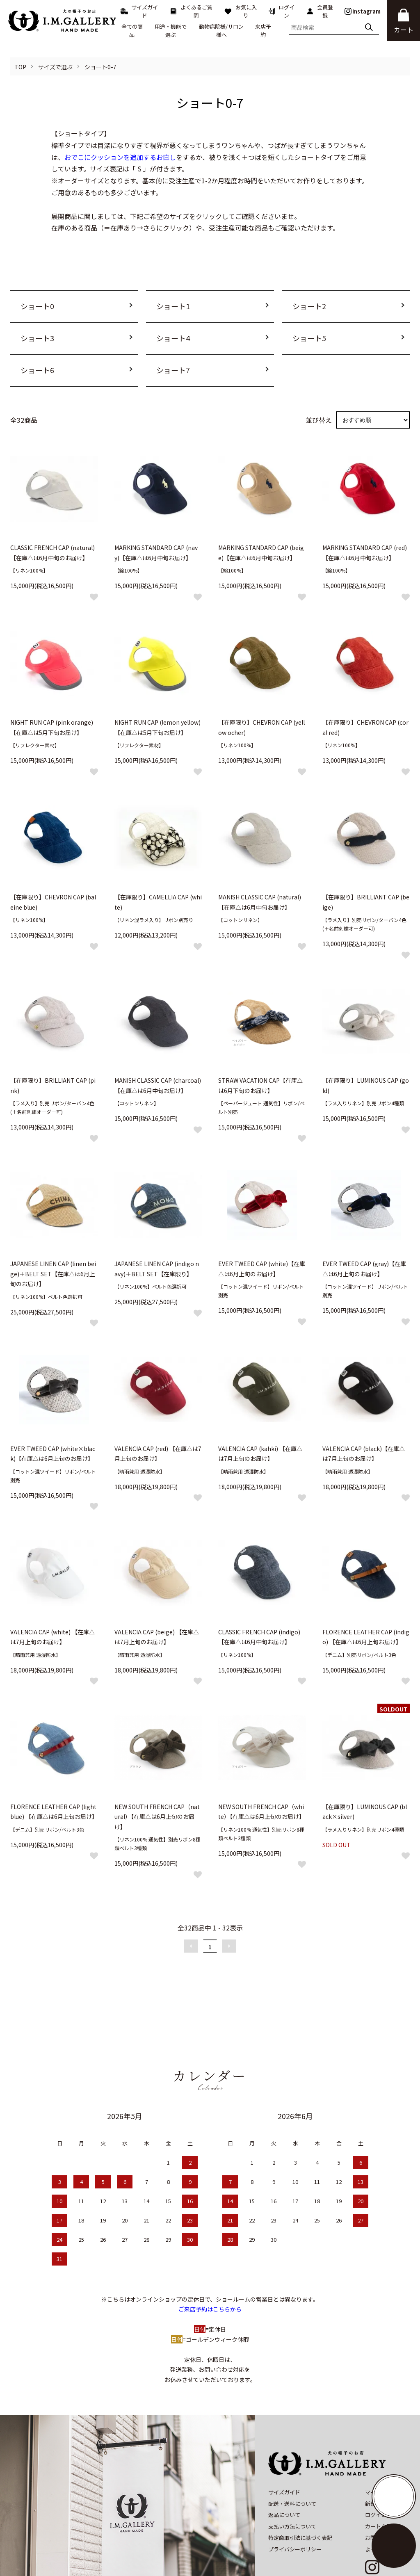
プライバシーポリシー (295, 2513)
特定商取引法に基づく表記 (300, 2502)
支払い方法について (292, 2490)
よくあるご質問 (191, 11)
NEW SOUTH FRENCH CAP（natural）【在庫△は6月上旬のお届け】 (157, 1817)
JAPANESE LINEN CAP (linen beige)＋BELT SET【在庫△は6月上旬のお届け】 (53, 1273)
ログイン (281, 11)
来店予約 (263, 31)
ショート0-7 (100, 67)
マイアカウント (383, 2456)
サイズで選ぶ (55, 67)
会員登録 (319, 11)
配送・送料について (292, 2467)
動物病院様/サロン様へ (221, 31)
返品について (284, 2479)
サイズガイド (139, 11)
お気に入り (240, 11)
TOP (20, 67)
